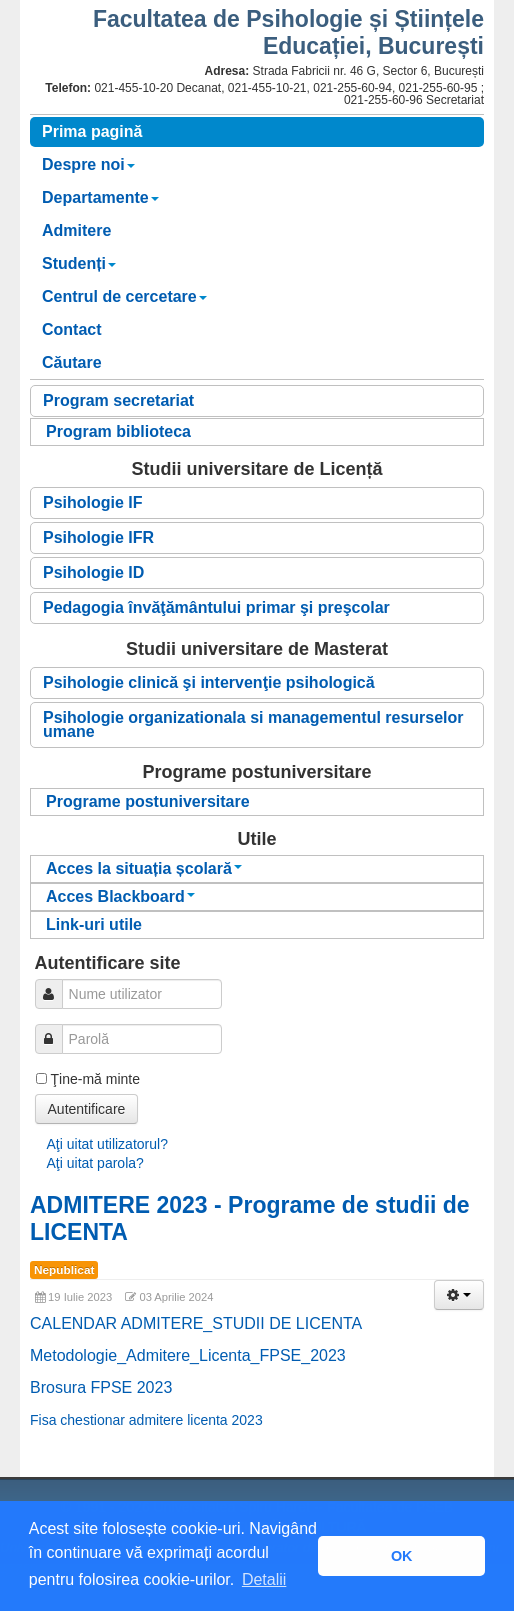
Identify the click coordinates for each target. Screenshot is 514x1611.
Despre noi (88, 164)
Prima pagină (92, 131)
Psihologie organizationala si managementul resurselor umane (253, 724)
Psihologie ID (93, 572)
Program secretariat (118, 400)
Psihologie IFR (98, 537)
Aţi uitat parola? (95, 1163)
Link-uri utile (94, 924)
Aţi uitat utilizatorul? (107, 1144)
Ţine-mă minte (95, 1079)
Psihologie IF (93, 502)
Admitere (76, 230)
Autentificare (87, 1109)
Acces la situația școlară (144, 868)
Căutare (72, 362)
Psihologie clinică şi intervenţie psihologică (209, 682)
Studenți (79, 263)
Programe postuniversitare (148, 801)
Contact (72, 329)
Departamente (100, 197)
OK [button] (402, 1556)
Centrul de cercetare (124, 296)
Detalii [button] (264, 1579)
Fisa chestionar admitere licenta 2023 (146, 1420)
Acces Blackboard (120, 896)
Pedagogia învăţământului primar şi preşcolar (216, 607)
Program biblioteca (118, 431)
